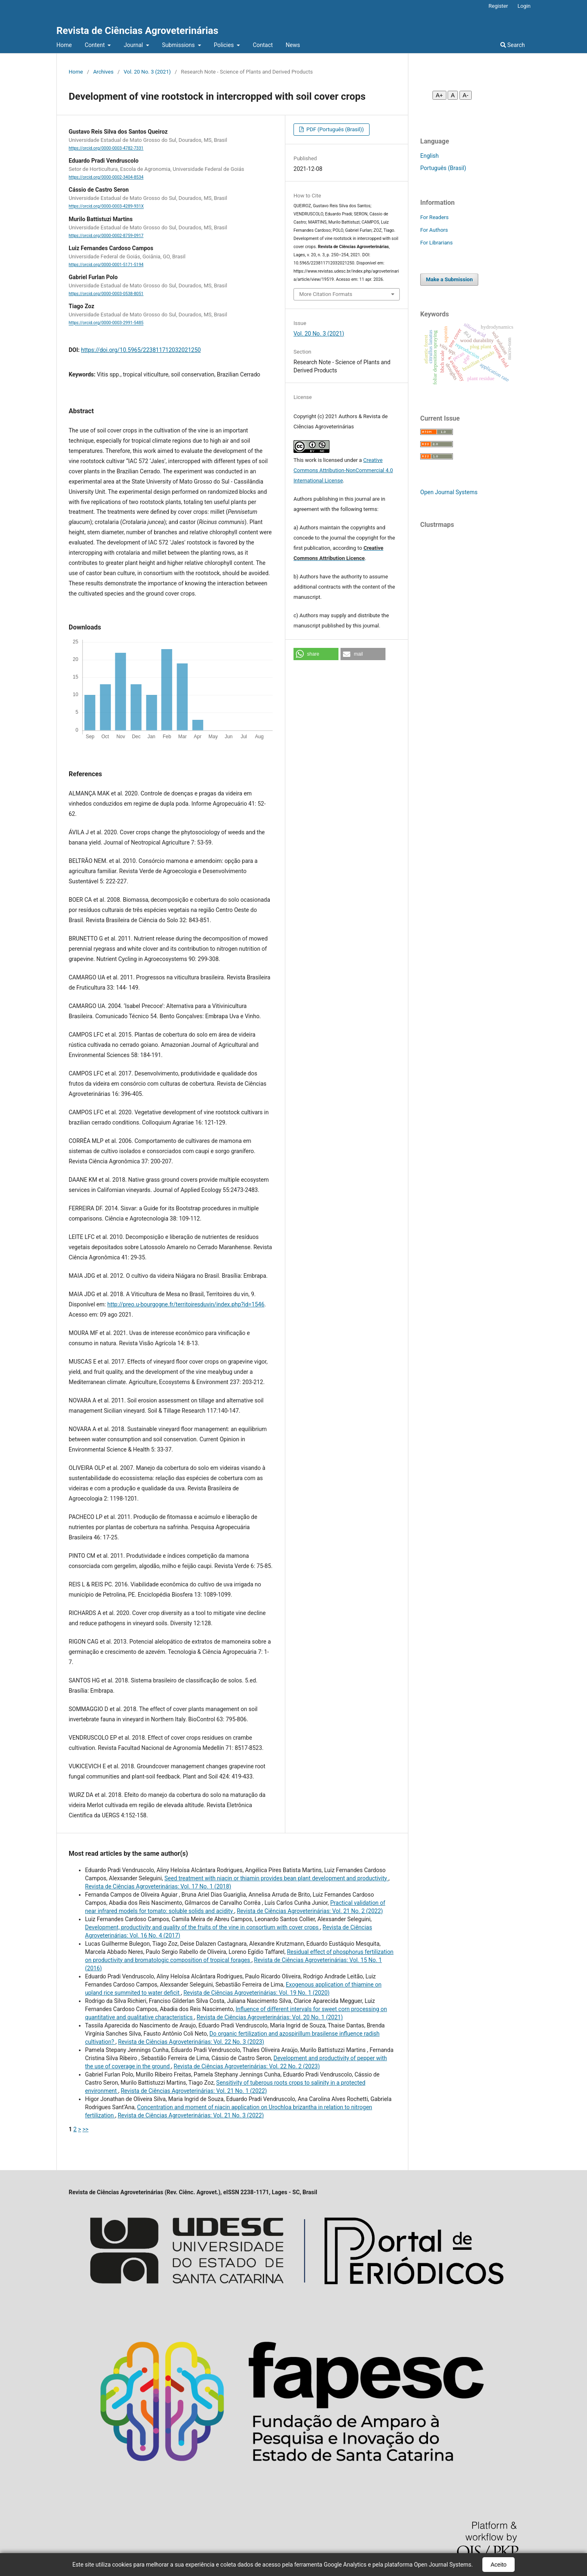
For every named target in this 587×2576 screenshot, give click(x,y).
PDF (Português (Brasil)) (334, 129)
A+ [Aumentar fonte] (439, 95)
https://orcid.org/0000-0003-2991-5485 (106, 323)
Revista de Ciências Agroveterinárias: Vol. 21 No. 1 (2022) (194, 2091)
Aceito (498, 2564)
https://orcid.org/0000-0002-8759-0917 (106, 235)
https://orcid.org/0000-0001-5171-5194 (106, 264)
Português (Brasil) (443, 168)
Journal (134, 45)
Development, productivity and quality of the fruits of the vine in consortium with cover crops (202, 1927)
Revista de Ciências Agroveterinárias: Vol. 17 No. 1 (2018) (158, 1886)
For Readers (434, 217)
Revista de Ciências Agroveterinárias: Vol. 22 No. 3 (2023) (191, 2041)
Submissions (179, 45)
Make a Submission (449, 279)
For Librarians (436, 243)
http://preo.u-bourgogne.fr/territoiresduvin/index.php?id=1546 (185, 1304)
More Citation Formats (325, 294)
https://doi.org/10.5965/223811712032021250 (141, 350)
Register (498, 6)
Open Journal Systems (448, 492)
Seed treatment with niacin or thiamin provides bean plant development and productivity (276, 1878)
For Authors (434, 230)
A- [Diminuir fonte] (465, 95)
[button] (316, 654)
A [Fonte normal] (453, 95)
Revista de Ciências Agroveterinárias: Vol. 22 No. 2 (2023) (247, 2066)
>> (86, 2129)
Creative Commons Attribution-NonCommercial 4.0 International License (343, 470)
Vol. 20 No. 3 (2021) (147, 72)
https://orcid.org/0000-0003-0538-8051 (106, 293)
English (429, 155)
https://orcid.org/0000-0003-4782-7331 (106, 148)
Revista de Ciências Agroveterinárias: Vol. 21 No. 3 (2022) (191, 2115)
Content (95, 45)
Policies (224, 45)
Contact (263, 45)
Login (524, 6)
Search (512, 45)
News (293, 45)
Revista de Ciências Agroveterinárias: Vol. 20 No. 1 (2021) (270, 2017)
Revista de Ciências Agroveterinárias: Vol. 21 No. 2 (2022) (310, 1911)
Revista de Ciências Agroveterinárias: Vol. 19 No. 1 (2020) (256, 1992)
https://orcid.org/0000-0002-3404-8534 (106, 177)
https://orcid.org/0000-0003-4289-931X (106, 206)
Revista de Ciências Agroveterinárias (137, 30)
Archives (103, 72)
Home (64, 45)
